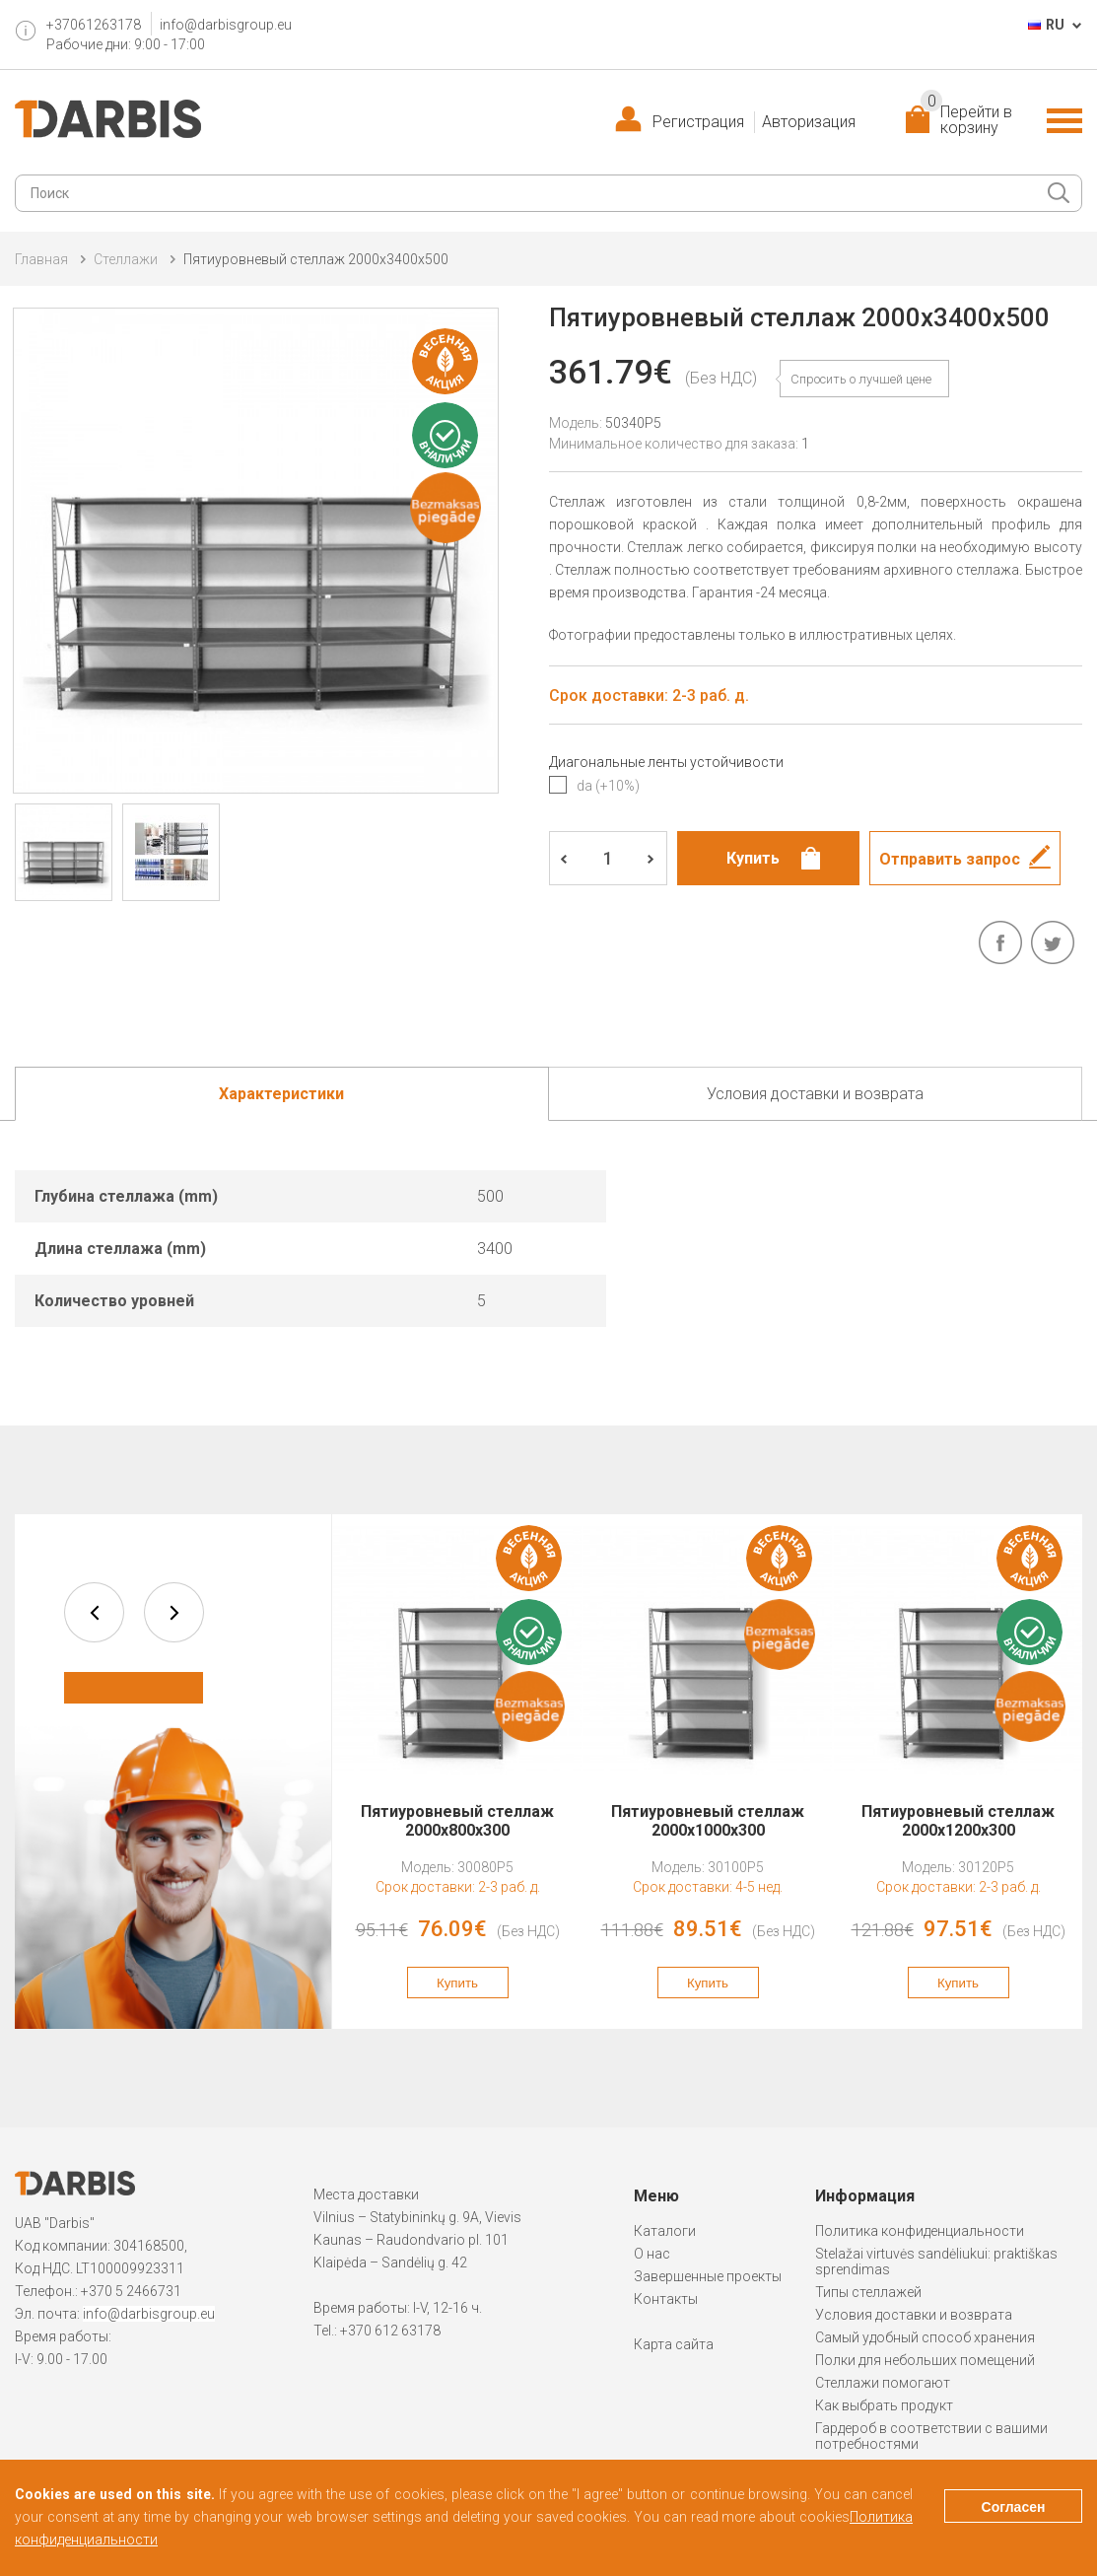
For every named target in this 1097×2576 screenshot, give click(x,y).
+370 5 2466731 (131, 2291)
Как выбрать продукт (884, 2405)
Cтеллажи (126, 259)
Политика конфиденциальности (919, 2231)
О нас (652, 2254)
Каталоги (665, 2231)
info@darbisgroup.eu (226, 25)
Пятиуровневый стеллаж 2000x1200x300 (958, 1821)
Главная (41, 259)
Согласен (1014, 2507)
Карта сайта (674, 2344)
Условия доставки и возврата (913, 2315)
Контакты (666, 2299)
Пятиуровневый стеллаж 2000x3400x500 (315, 259)
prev (94, 1612)
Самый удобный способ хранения (925, 2337)
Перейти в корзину (966, 120)
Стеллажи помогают (882, 2383)
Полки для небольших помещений (925, 2360)
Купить (457, 1983)
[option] (457, 1771)
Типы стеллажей (868, 2292)
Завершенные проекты (708, 2276)
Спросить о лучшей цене (860, 379)
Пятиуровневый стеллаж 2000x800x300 (457, 1821)
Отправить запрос (949, 859)
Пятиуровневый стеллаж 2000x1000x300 (707, 1821)
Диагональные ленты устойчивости (666, 762)
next (174, 1612)
